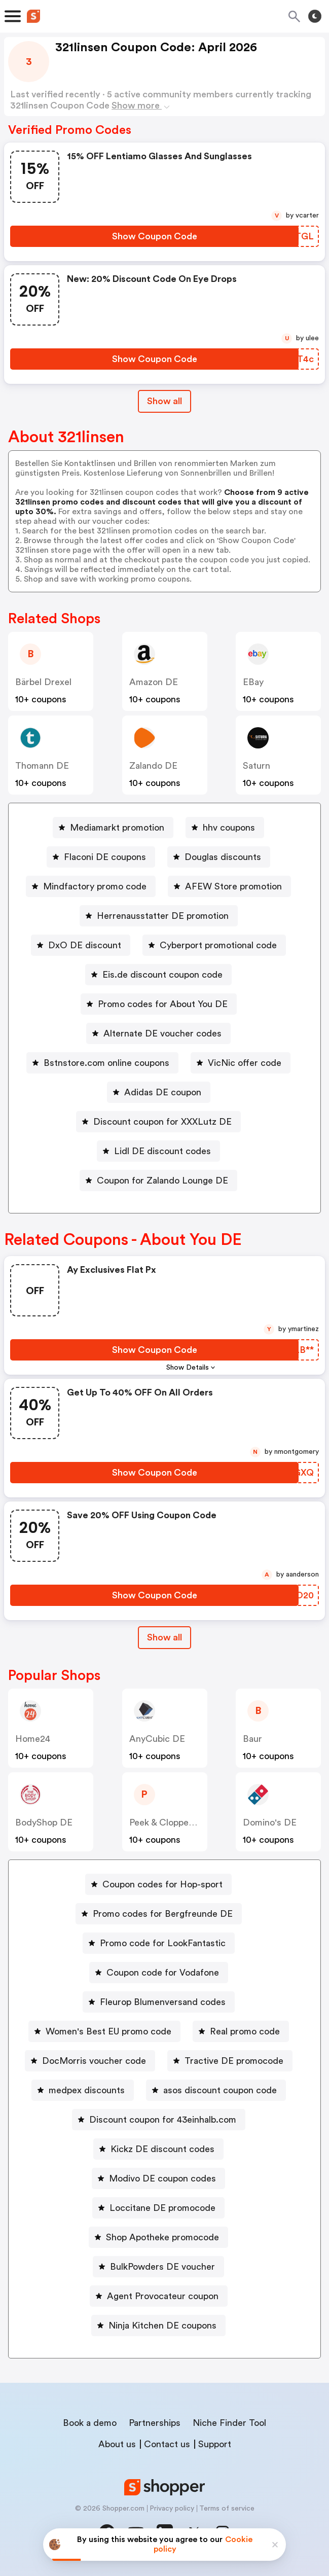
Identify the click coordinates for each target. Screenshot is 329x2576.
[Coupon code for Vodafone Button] (158, 1972)
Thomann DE (42, 765)
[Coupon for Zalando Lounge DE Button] (158, 1180)
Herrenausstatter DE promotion (163, 915)
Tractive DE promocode (234, 2060)
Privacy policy (172, 2508)
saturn (256, 765)
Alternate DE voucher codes (162, 1033)
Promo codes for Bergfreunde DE (163, 1913)
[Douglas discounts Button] (218, 857)
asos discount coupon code (220, 2090)
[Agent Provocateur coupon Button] (159, 2296)
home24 (32, 1738)
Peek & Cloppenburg (170, 1822)
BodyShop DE (43, 1822)
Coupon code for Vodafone (162, 1972)
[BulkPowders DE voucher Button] (158, 2266)
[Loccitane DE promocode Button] (158, 2208)
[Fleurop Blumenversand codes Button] (159, 2002)
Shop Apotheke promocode (162, 2237)
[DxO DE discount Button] (80, 945)
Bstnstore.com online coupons (106, 1062)
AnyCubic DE (157, 1738)
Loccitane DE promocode (162, 2207)
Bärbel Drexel (43, 682)
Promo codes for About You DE (163, 1004)
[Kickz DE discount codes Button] (158, 2149)
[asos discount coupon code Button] (216, 2090)
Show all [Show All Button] (164, 401)
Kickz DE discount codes (162, 2149)
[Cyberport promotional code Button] (214, 945)
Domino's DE (270, 1822)
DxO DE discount (84, 945)
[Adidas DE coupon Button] (158, 1092)
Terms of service (226, 2508)
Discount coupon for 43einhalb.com (162, 2119)
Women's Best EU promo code (108, 2031)
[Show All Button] (164, 1637)
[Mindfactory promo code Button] (91, 886)
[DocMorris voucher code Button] (90, 2060)
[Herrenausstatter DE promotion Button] (159, 915)
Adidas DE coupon (162, 1092)
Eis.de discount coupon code (162, 974)
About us (117, 2444)
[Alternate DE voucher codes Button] (158, 1033)
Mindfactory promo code (95, 886)
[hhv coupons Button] (225, 827)
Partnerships (154, 2422)
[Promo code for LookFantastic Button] (159, 1943)
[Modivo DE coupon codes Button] (158, 2178)
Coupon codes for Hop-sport (162, 1884)
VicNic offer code (244, 1062)
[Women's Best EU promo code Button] (104, 2031)
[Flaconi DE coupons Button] (101, 857)
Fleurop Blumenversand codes (163, 2002)
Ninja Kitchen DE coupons (162, 2325)
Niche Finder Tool (229, 2422)
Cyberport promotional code (218, 945)
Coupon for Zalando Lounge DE (162, 1180)
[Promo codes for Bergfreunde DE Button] (159, 1913)
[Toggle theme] (314, 16)
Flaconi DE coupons (105, 857)
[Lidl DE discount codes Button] (158, 1151)
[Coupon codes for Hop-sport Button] (158, 1884)
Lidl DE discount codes (162, 1151)
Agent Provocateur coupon (162, 2296)
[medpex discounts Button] (82, 2090)
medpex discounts (87, 2090)
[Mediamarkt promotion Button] (113, 827)
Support (214, 2444)
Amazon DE (153, 682)
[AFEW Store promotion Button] (229, 886)
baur (252, 1738)
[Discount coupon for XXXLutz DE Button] (158, 1121)
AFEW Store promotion (233, 886)
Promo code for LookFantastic (163, 1943)
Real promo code (245, 2031)
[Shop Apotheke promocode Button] (158, 2237)
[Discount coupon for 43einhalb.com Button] (158, 2119)
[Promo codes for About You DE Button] (159, 1004)
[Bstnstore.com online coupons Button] (102, 1063)
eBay (253, 682)
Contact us (167, 2444)
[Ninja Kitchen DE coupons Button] (158, 2325)
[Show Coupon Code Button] (154, 236)
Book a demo (90, 2422)
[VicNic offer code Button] (240, 1063)
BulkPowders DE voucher (162, 2266)
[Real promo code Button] (241, 2031)
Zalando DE (153, 765)
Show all (164, 1637)
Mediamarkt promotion (117, 827)
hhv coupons (229, 827)
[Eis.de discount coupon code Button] (158, 974)
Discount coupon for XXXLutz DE (162, 1121)
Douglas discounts (223, 857)
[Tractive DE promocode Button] (230, 2060)
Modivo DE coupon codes (162, 2178)
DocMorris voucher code (94, 2060)
